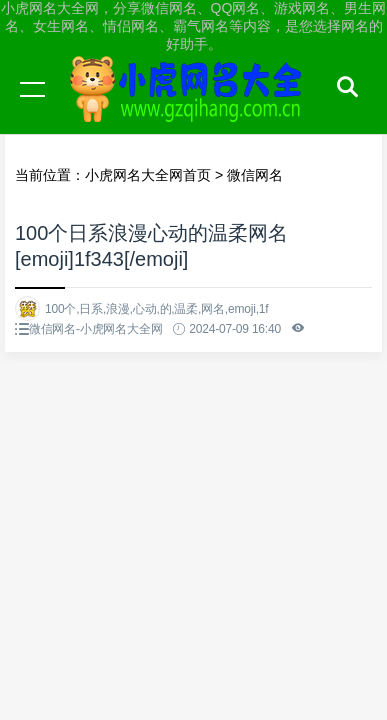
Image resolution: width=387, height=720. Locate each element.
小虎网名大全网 (190, 108)
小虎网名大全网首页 (148, 175)
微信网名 (255, 175)
